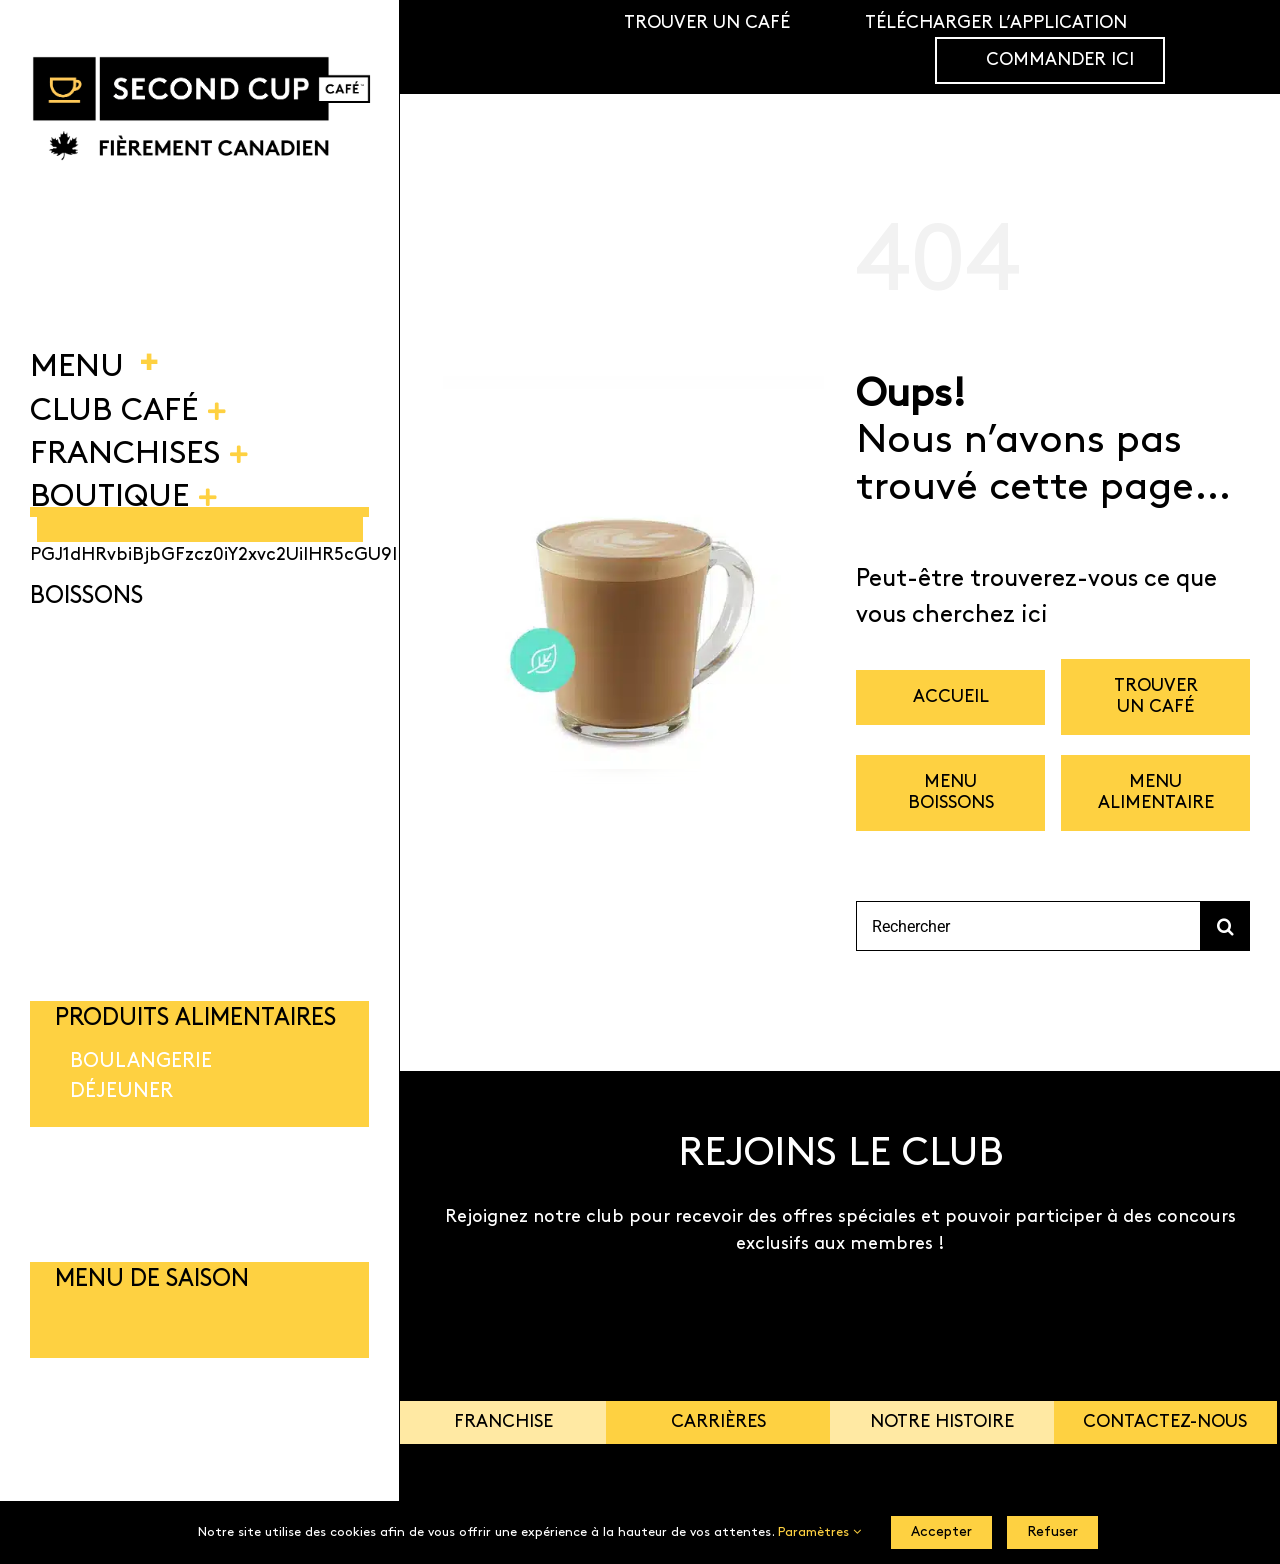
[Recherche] (1225, 926)
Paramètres (819, 1532)
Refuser (1052, 1532)
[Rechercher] (1028, 926)
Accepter (941, 1532)
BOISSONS (86, 597)
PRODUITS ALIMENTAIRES (195, 1019)
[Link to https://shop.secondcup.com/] (1234, 47)
